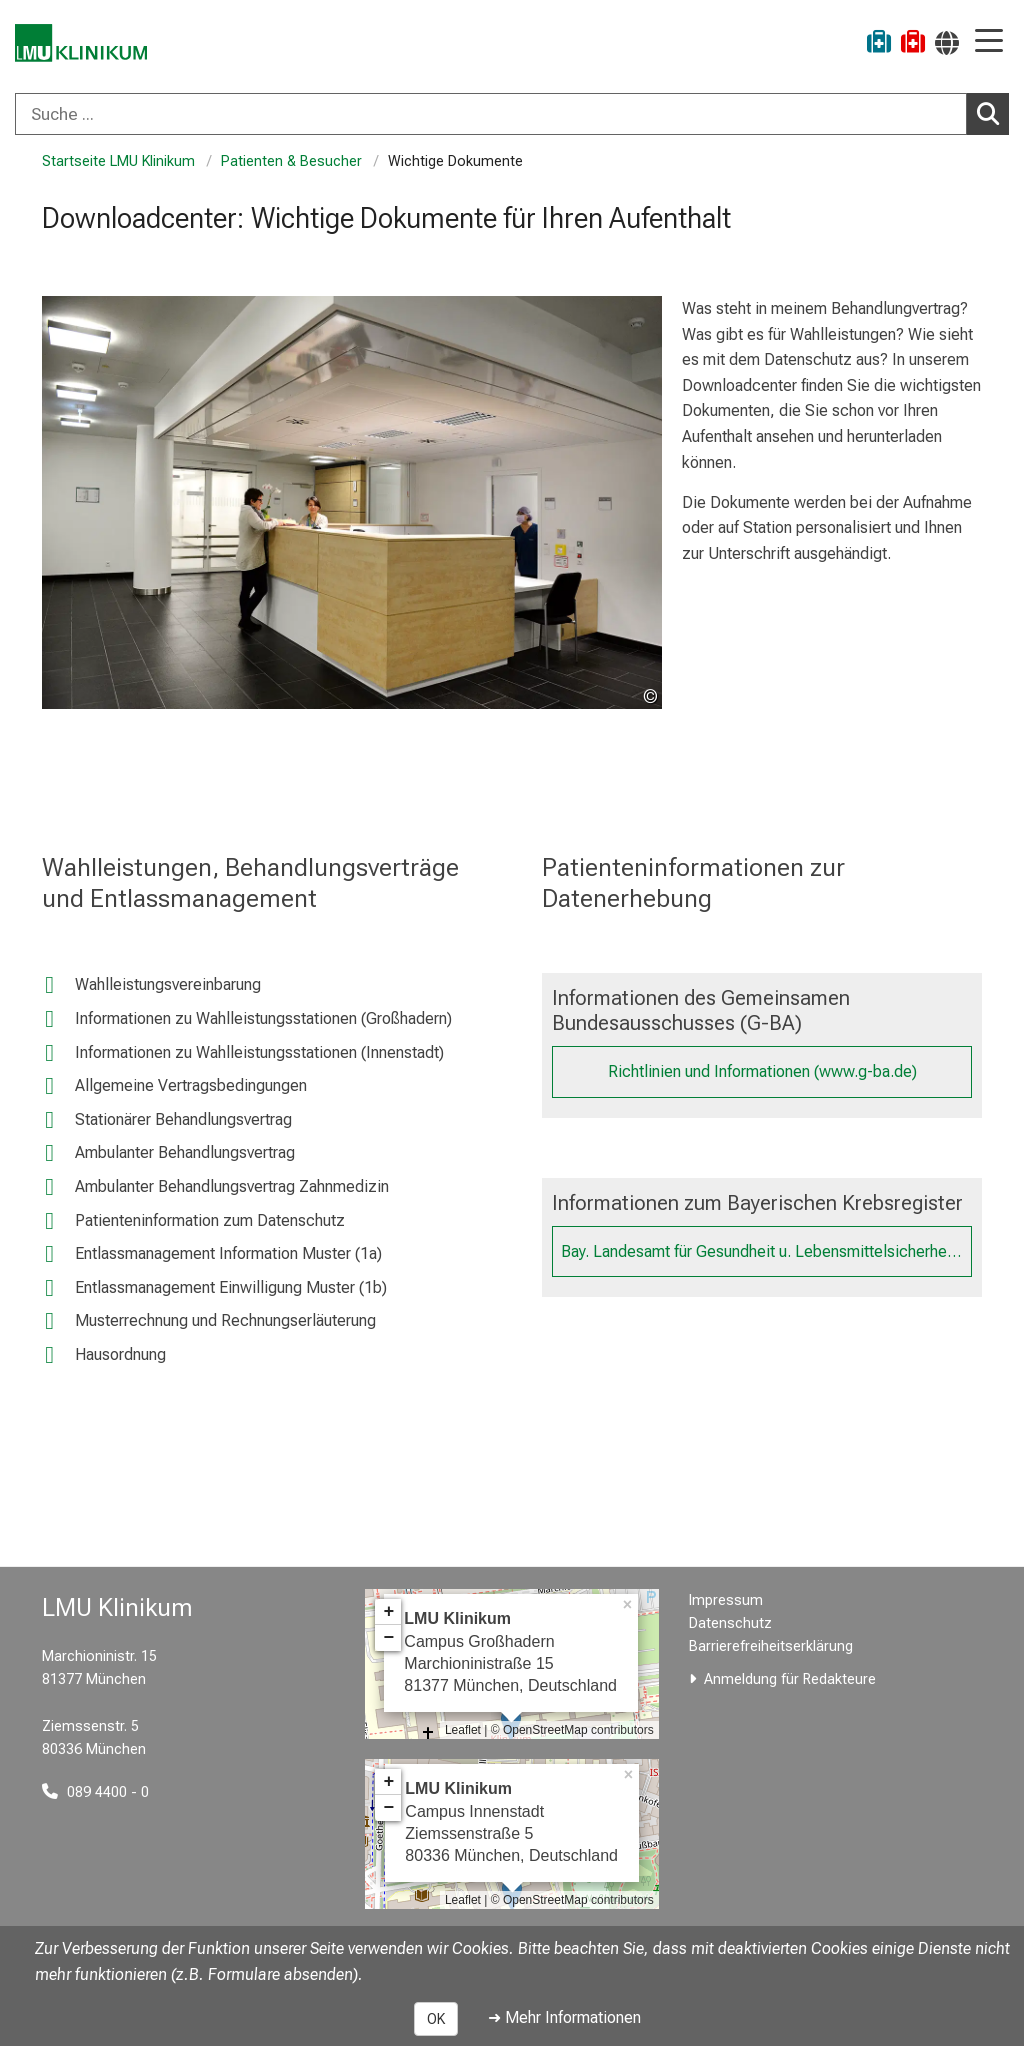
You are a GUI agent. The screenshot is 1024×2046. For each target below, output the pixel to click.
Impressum (726, 1600)
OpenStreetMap (545, 1730)
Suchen (993, 113)
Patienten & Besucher (291, 161)
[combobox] (512, 114)
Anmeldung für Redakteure (790, 1679)
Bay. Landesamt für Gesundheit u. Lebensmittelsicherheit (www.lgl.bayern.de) (766, 1251)
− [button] (388, 1638)
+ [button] (388, 1612)
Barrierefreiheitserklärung (771, 1646)
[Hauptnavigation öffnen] (989, 42)
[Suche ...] (491, 114)
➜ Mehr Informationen (564, 2017)
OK (436, 2019)
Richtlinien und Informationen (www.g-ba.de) (762, 1071)
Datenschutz (730, 1623)
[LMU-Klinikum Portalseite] (85, 44)
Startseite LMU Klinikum (118, 161)
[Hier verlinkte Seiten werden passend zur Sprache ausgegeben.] (947, 42)
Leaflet (463, 1730)
